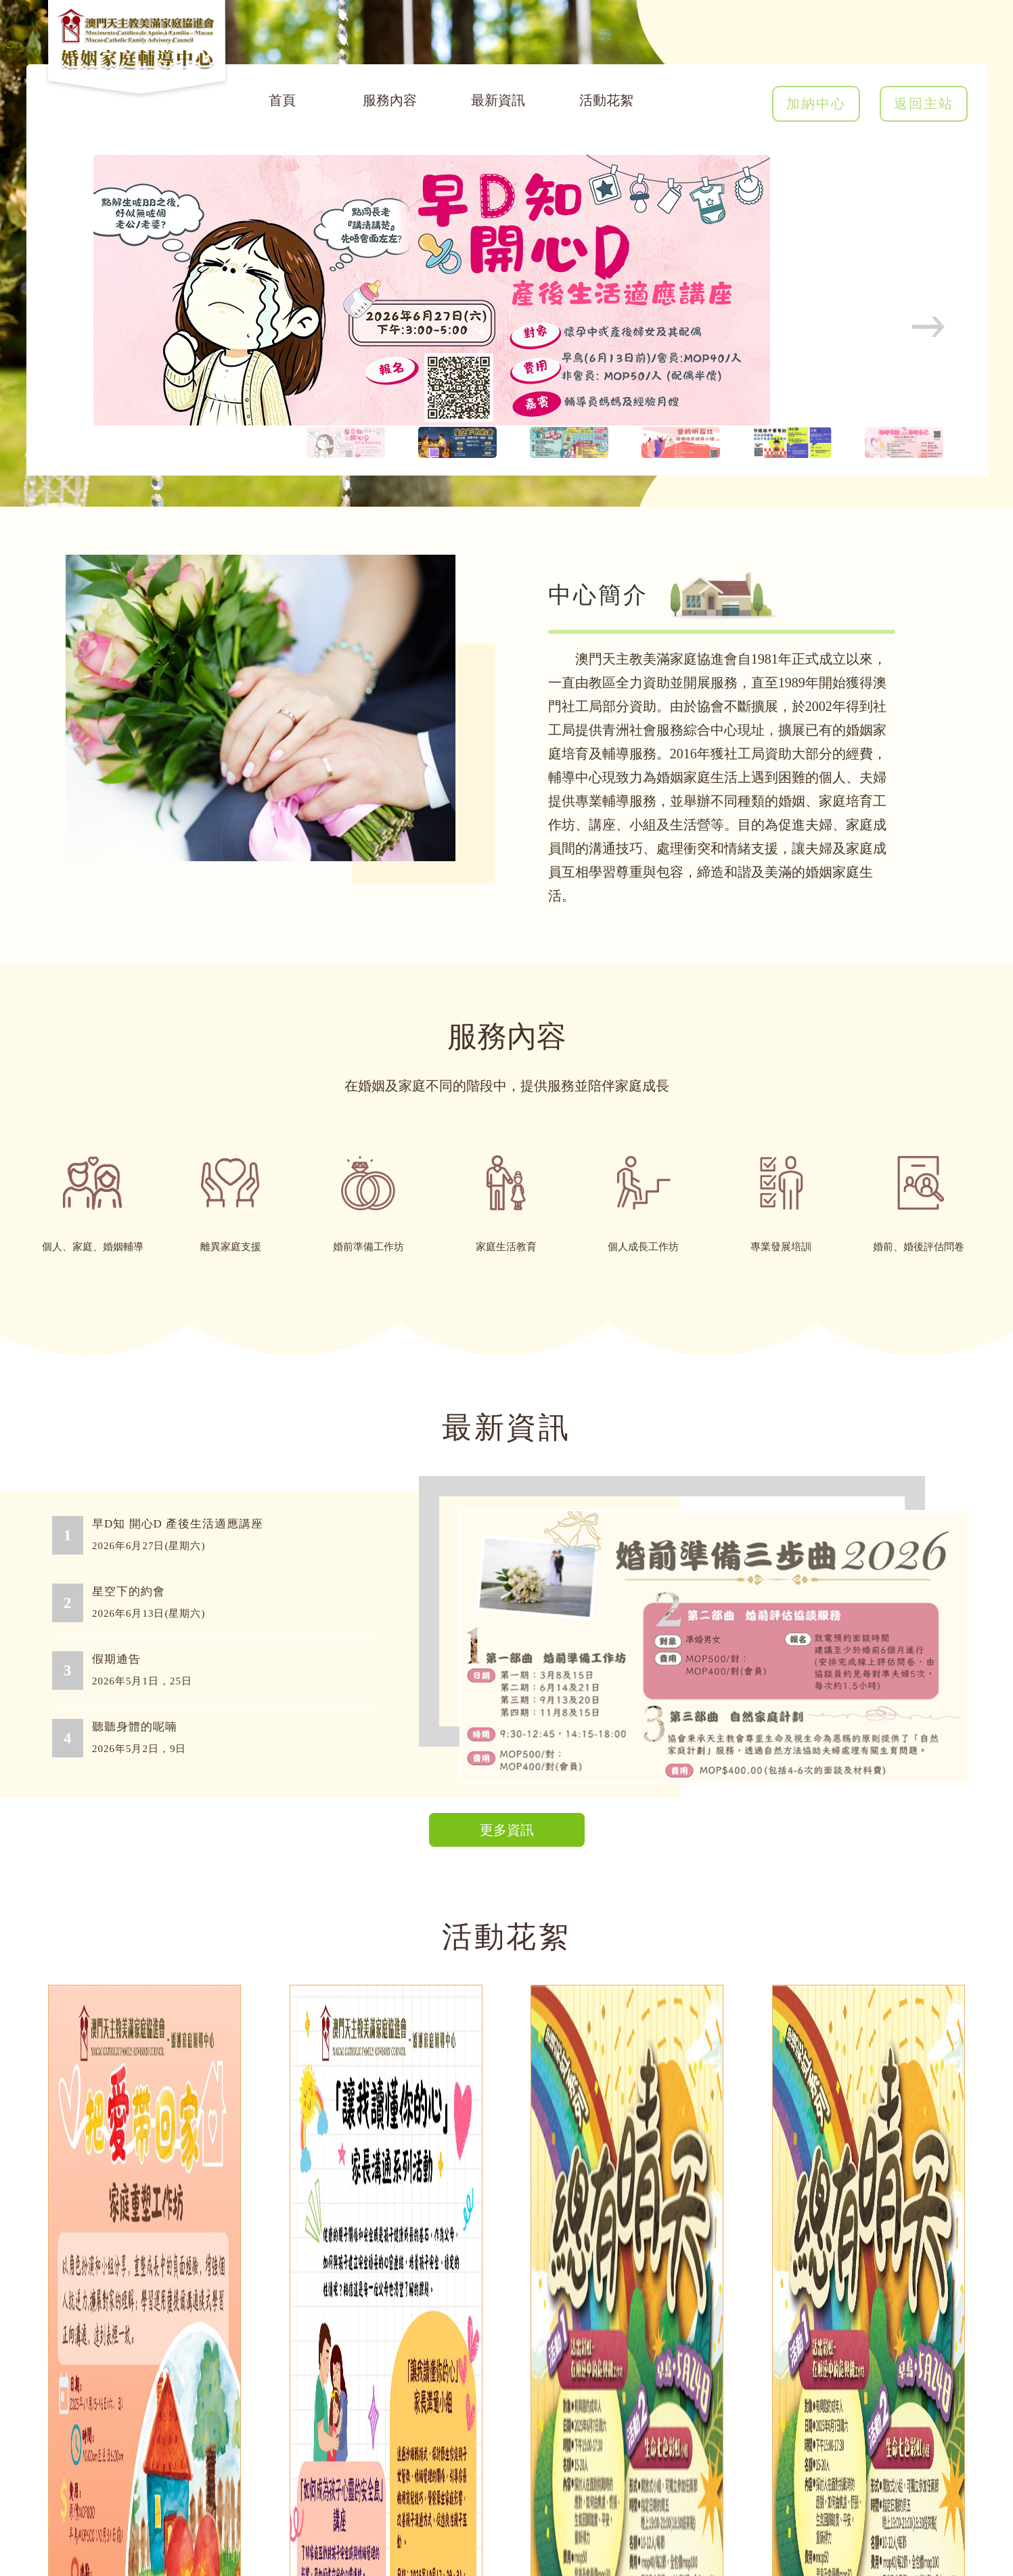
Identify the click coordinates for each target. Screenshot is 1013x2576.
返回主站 (923, 103)
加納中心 (816, 103)
